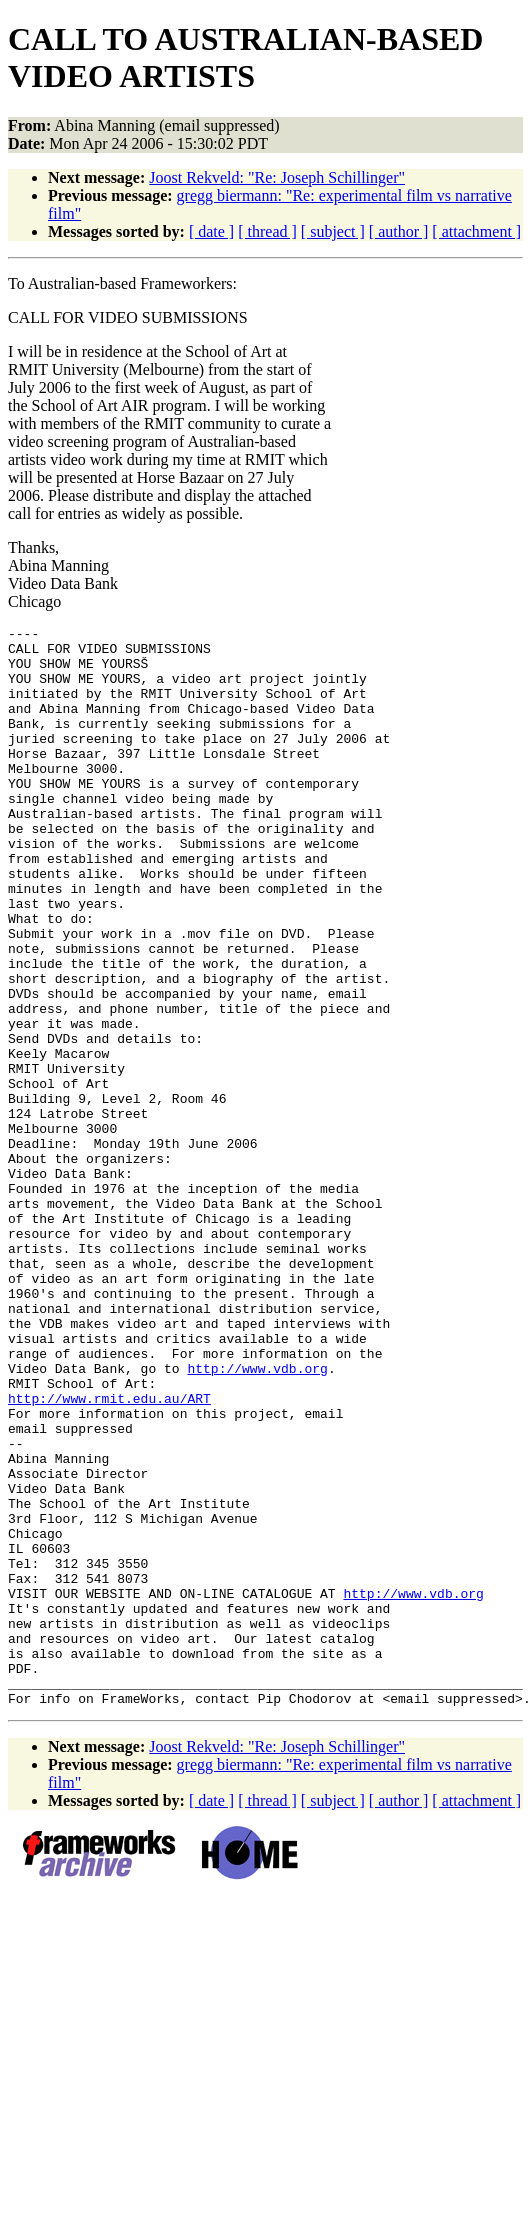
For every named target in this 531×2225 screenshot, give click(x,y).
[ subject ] (333, 231)
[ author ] (399, 231)
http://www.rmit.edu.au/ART (109, 1554)
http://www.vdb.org (257, 1518)
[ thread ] (267, 231)
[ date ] (211, 231)
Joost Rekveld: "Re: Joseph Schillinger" (277, 177)
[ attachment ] (476, 231)
